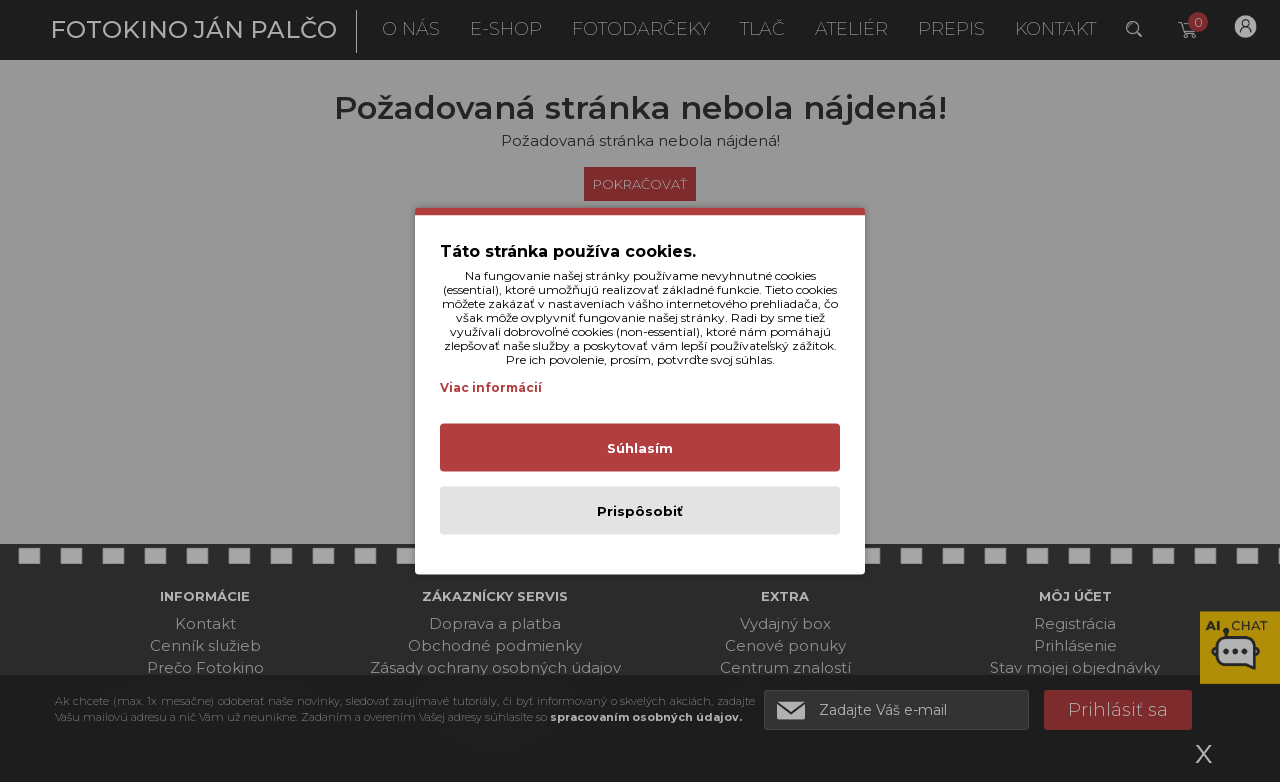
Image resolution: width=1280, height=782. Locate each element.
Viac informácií (491, 387)
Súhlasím (640, 448)
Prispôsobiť (640, 511)
